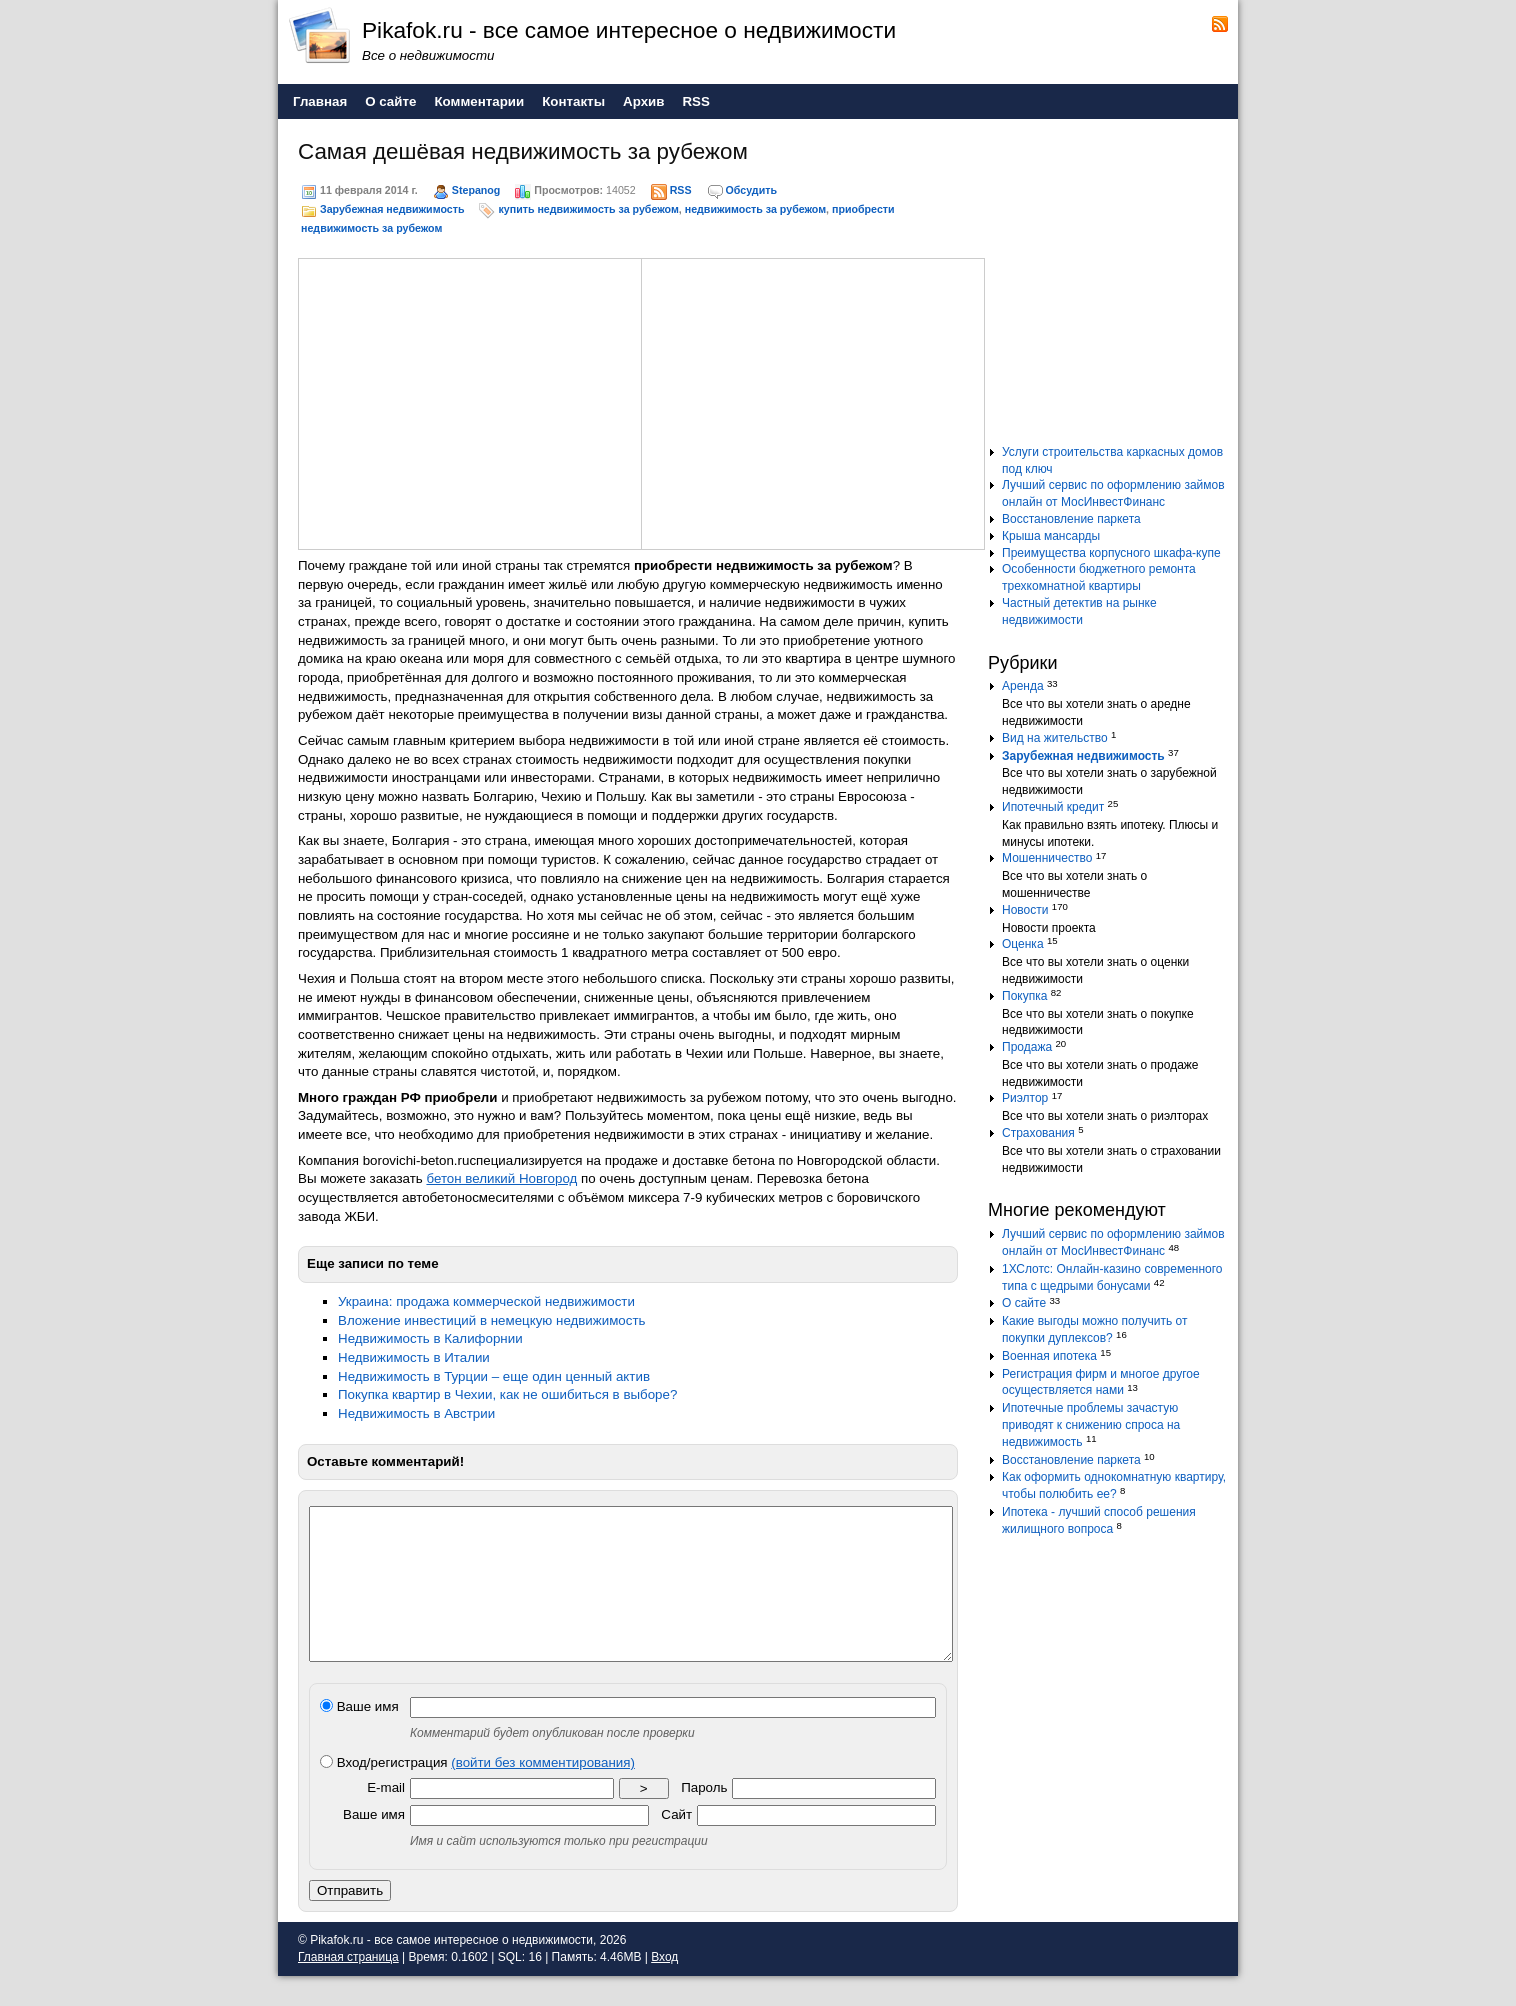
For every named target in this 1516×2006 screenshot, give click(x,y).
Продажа (1027, 1047)
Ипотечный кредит (1053, 807)
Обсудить (751, 190)
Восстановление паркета (1071, 519)
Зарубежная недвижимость (392, 209)
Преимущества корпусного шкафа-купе (1111, 553)
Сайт (676, 1844)
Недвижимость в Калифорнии (430, 1338)
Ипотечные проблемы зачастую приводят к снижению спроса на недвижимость (1091, 1425)
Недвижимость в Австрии (416, 1413)
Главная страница (348, 1987)
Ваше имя (359, 1736)
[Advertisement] (470, 401)
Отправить (350, 1920)
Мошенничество (1047, 858)
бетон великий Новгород (501, 1178)
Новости (1025, 910)
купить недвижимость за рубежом (588, 209)
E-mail (386, 1817)
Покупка (1024, 996)
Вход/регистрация (477, 1792)
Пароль (704, 1817)
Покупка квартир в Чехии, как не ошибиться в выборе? (507, 1394)
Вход (664, 1987)
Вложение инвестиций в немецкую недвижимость (491, 1320)
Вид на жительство (1055, 738)
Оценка (1023, 944)
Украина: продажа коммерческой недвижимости (486, 1301)
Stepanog (476, 190)
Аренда (1023, 686)
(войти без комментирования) (543, 1792)
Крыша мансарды (1051, 536)
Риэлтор (1025, 1098)
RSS (681, 190)
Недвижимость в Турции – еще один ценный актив (494, 1376)
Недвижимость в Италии (414, 1357)
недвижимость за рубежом (755, 209)
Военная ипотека (1049, 1356)
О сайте (1024, 1303)
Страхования (1038, 1133)
